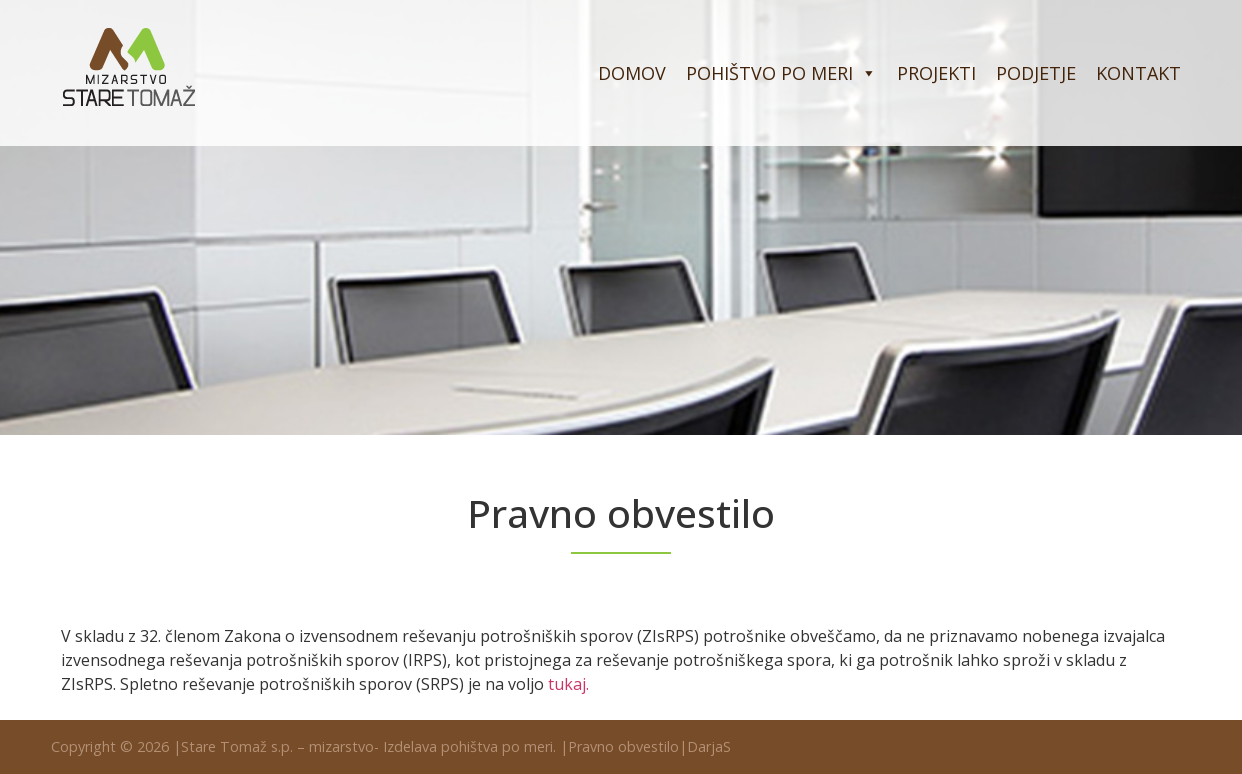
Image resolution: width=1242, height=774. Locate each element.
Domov (632, 73)
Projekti (936, 73)
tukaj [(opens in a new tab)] (567, 684)
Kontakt (1138, 73)
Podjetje (1036, 73)
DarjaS (709, 746)
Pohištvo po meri (781, 73)
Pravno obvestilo (623, 746)
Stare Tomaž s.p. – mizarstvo (277, 746)
